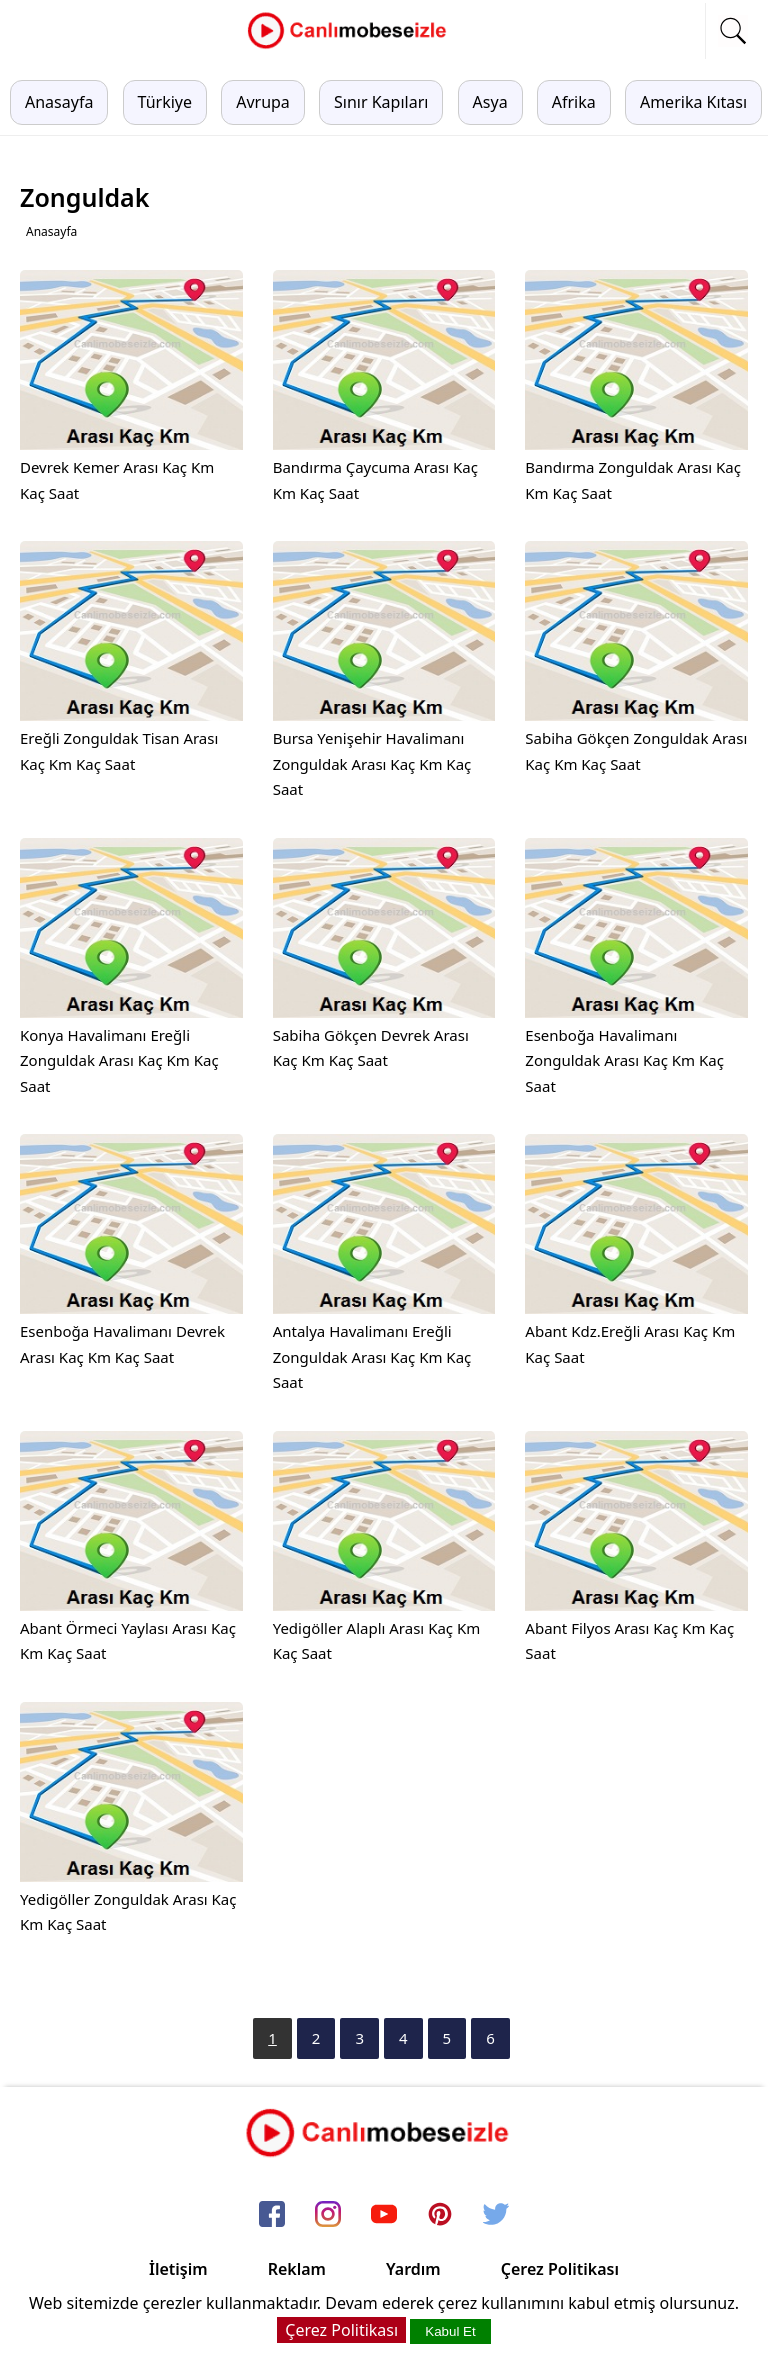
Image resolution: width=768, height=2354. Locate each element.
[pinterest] (440, 2215)
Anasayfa (59, 102)
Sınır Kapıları (381, 102)
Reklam (297, 2269)
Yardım (413, 2269)
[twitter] (496, 2215)
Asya (490, 102)
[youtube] (384, 2215)
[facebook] (272, 2215)
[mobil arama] (733, 31)
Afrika (574, 102)
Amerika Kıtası (693, 102)
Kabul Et (450, 2331)
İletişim (178, 2269)
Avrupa (263, 102)
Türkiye (165, 102)
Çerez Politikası (560, 2269)
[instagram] (328, 2215)
